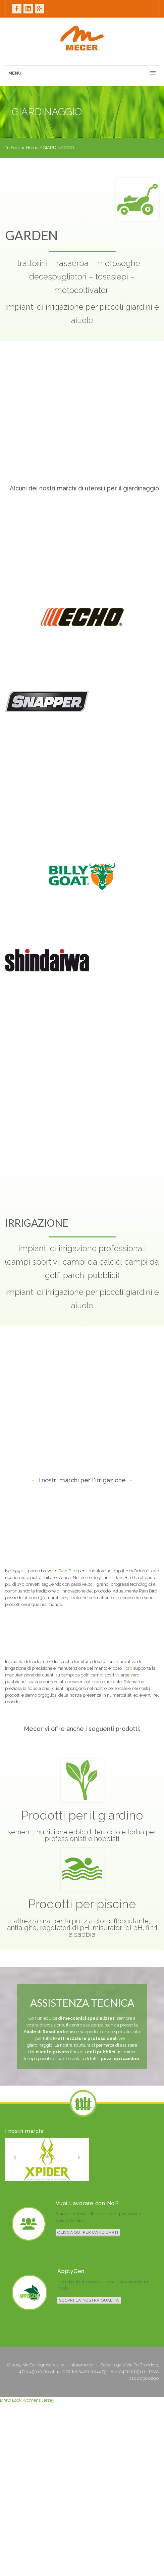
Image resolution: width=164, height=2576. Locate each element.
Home (32, 147)
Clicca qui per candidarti (87, 2232)
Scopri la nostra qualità (89, 2300)
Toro (128, 1668)
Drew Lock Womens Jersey (27, 2400)
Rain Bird (67, 1570)
